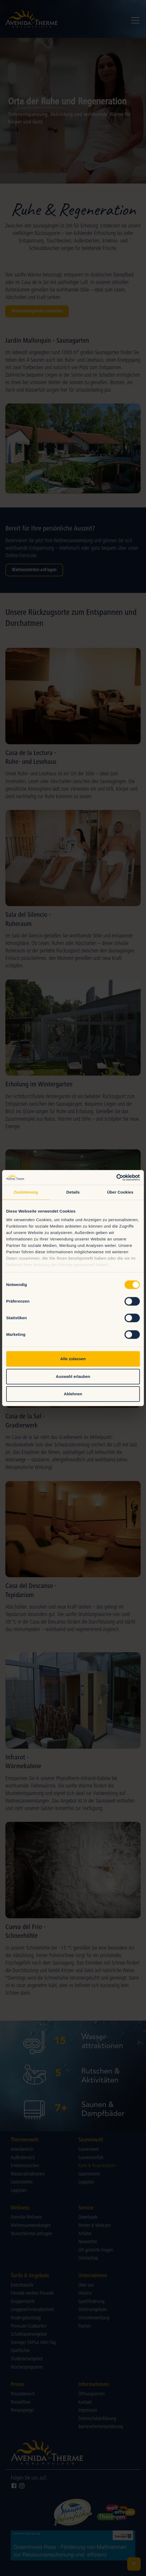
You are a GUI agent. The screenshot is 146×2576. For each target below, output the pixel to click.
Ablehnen (73, 1394)
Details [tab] (73, 1192)
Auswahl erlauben (73, 1376)
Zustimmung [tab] (26, 1192)
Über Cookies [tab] (120, 1192)
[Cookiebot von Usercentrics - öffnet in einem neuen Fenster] (116, 1177)
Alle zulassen (73, 1358)
